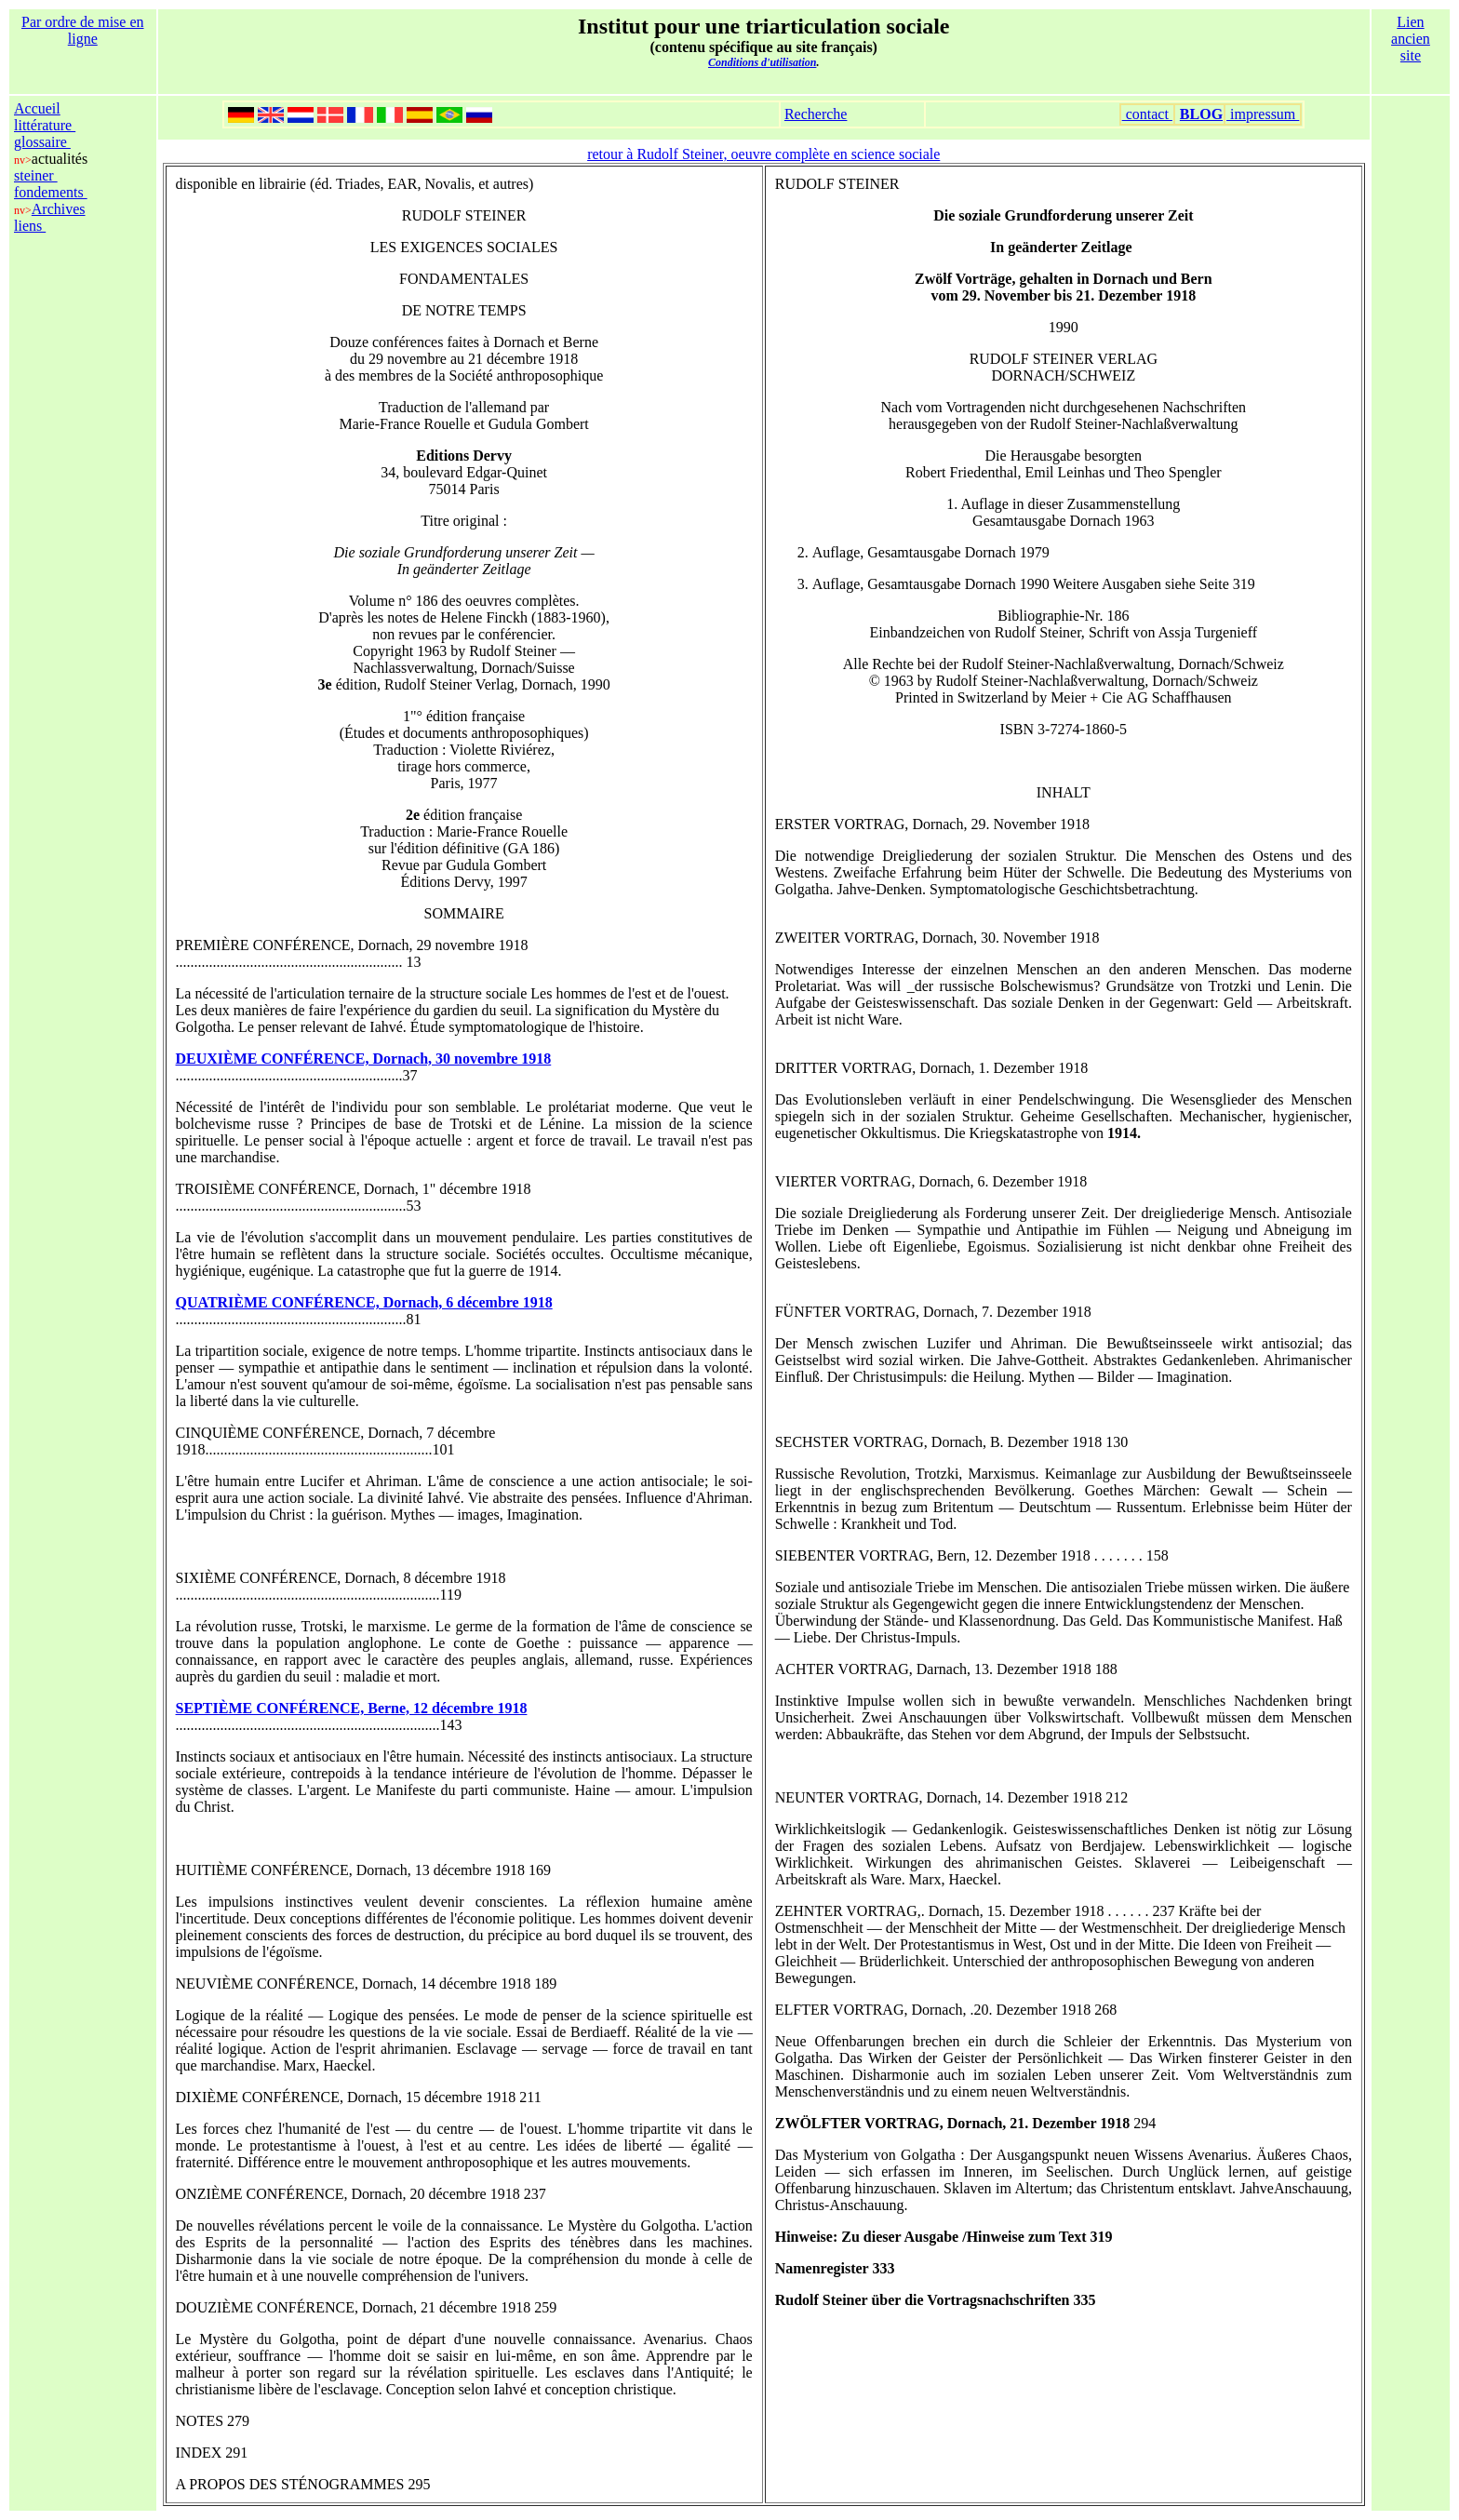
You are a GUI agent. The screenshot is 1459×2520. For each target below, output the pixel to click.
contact (1147, 114)
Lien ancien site (1410, 38)
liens (30, 226)
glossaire (42, 142)
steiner (36, 175)
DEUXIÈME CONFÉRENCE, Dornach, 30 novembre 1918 (364, 1058)
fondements (50, 192)
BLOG (1201, 114)
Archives (59, 209)
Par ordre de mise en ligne (82, 30)
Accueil (37, 108)
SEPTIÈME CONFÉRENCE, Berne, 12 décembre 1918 (352, 1708)
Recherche (816, 114)
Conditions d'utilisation (762, 62)
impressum (1262, 114)
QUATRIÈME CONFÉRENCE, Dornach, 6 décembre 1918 (364, 1302)
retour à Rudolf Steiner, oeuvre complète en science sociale (763, 154)
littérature (44, 125)
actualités (59, 159)
